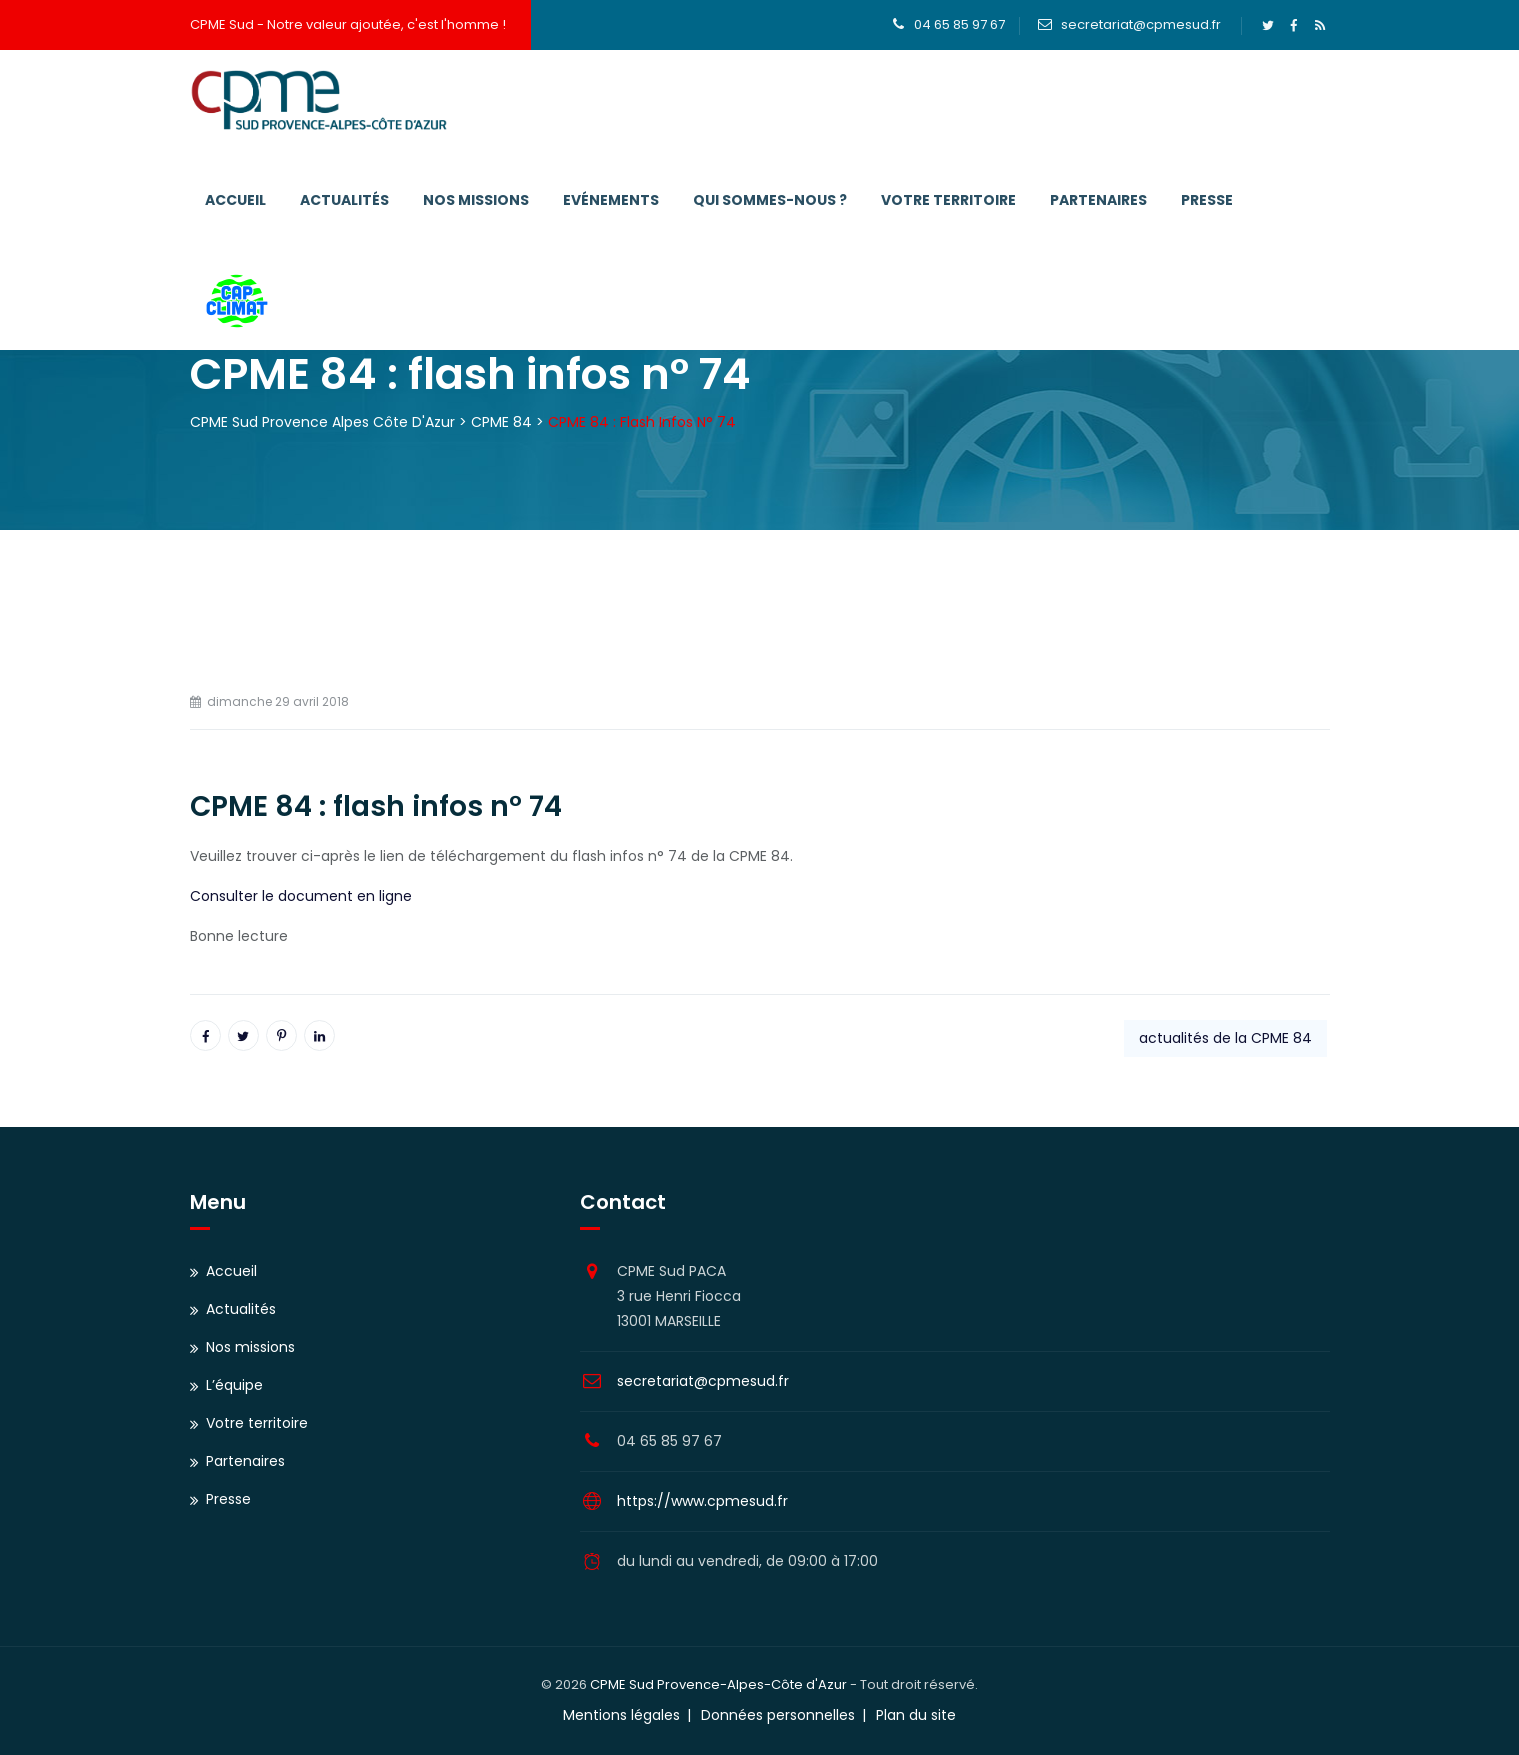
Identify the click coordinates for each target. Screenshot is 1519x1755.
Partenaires (1098, 200)
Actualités (344, 200)
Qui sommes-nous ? (770, 200)
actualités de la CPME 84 (1225, 1038)
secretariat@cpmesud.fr (1141, 24)
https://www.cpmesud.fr (702, 1501)
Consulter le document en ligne (301, 896)
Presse (1207, 200)
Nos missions (476, 200)
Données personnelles (778, 1715)
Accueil (235, 200)
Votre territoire (948, 200)
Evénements (611, 200)
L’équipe (234, 1385)
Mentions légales (621, 1715)
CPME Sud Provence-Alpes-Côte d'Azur (718, 1684)
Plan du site (916, 1715)
